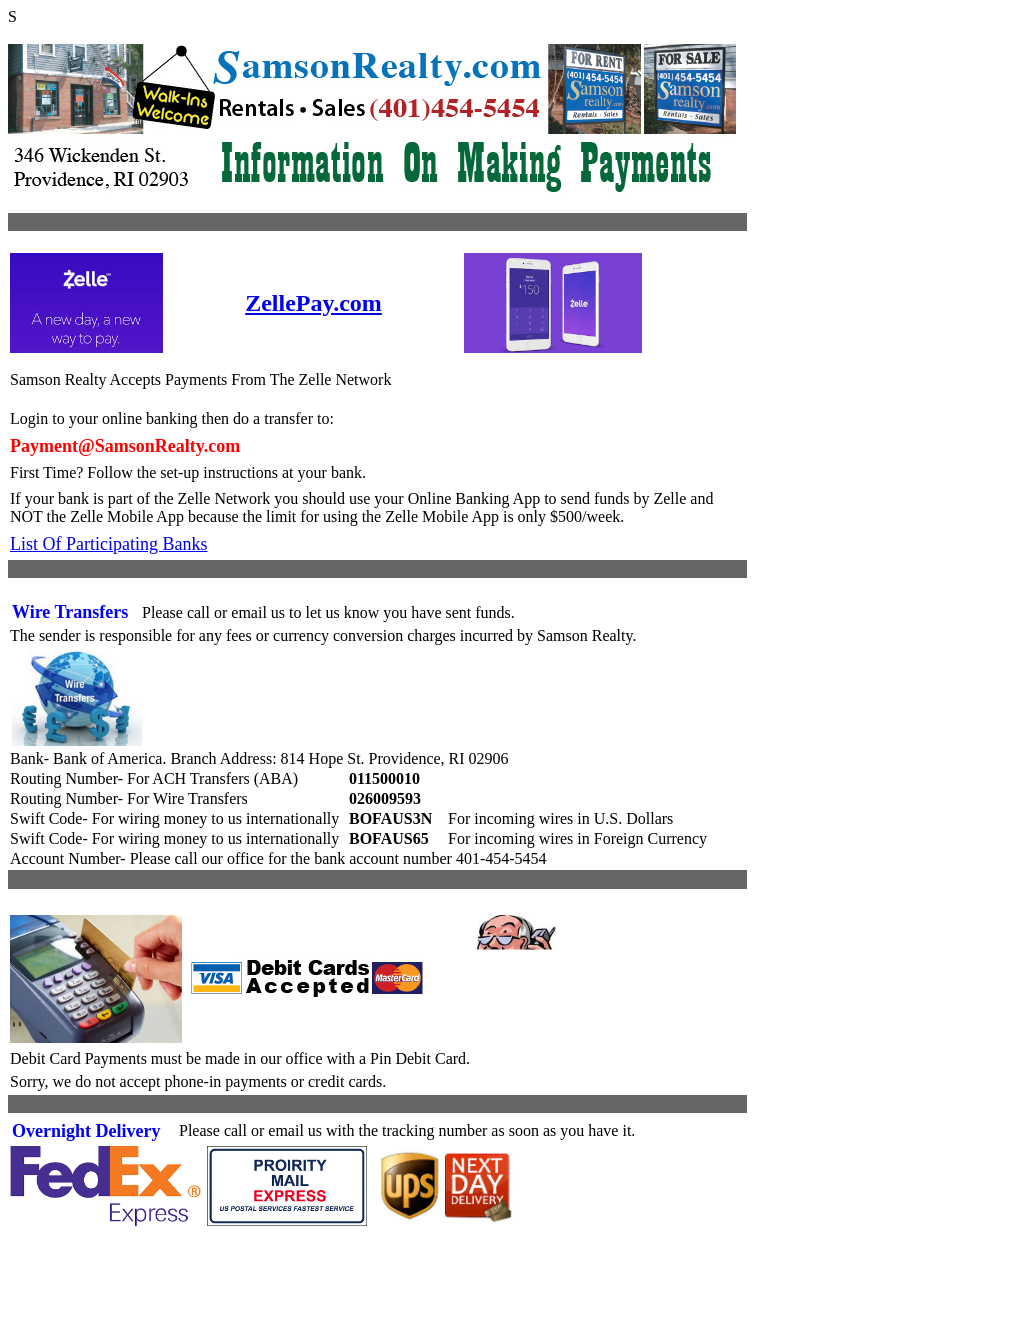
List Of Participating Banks (108, 544)
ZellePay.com (313, 303)
